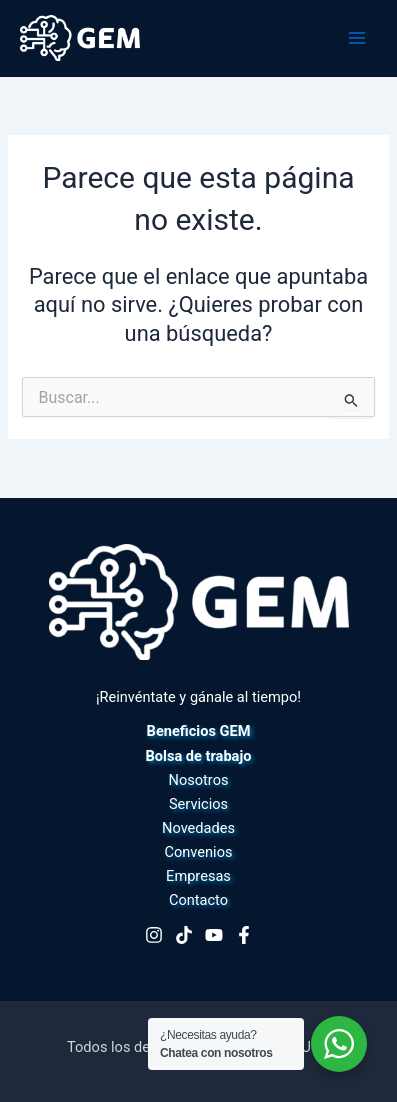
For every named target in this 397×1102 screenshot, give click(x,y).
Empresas (198, 876)
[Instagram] (154, 935)
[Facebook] (244, 935)
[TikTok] (184, 935)
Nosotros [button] (199, 780)
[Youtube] (214, 935)
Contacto (198, 900)
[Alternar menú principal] (357, 38)
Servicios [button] (198, 804)
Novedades (198, 828)
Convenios (199, 852)
